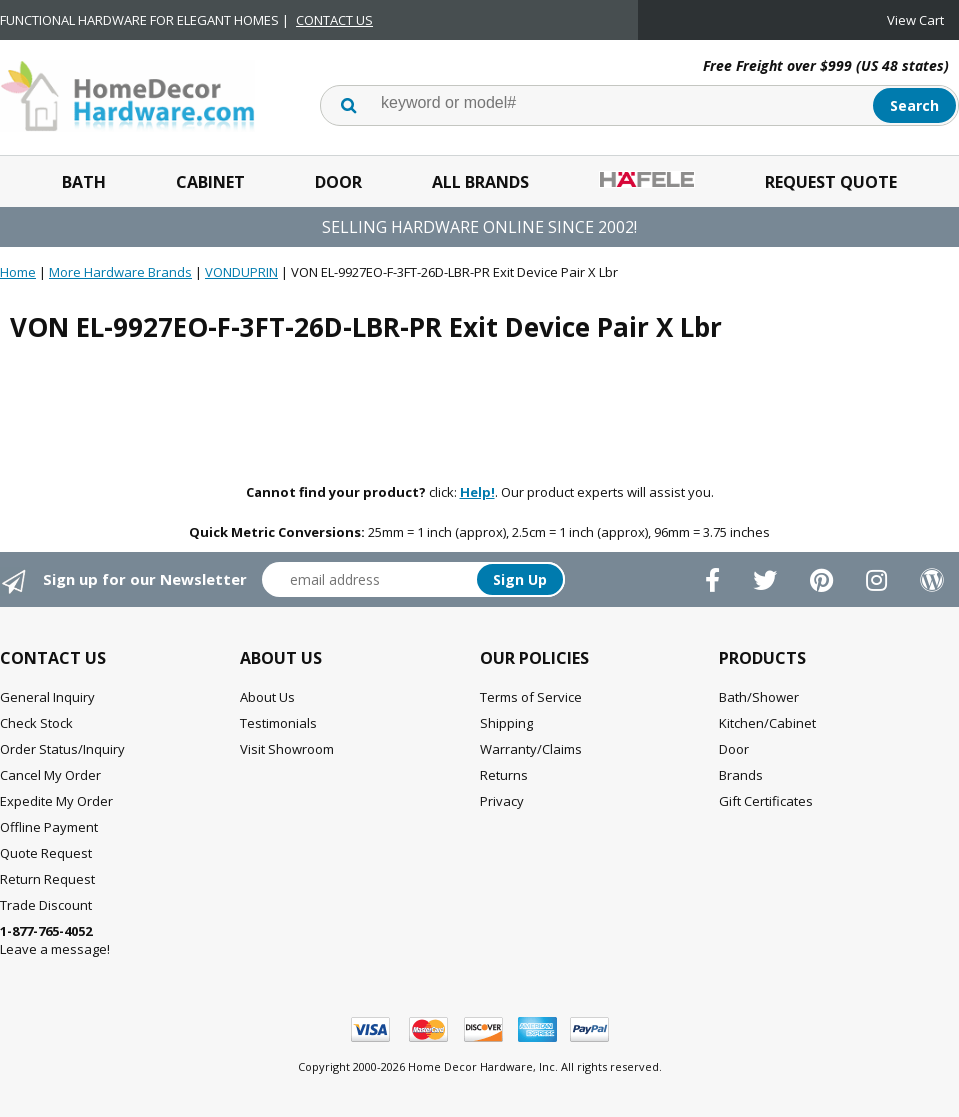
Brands (741, 775)
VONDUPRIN (241, 272)
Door (338, 182)
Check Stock (36, 723)
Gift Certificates (766, 801)
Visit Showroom (287, 749)
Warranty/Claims (531, 749)
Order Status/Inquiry (62, 749)
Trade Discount (46, 905)
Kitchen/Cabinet (767, 723)
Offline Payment (49, 827)
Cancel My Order (50, 775)
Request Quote (831, 182)
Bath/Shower (759, 697)
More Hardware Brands (120, 272)
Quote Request (46, 853)
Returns (504, 775)
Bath (84, 182)
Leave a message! (55, 940)
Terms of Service (531, 697)
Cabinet (210, 182)
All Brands (480, 182)
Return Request (47, 879)
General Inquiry (47, 697)
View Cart (915, 20)
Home (18, 272)
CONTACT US (334, 20)
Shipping (506, 723)
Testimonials (278, 723)
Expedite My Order (56, 801)
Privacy (502, 801)
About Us (267, 697)
